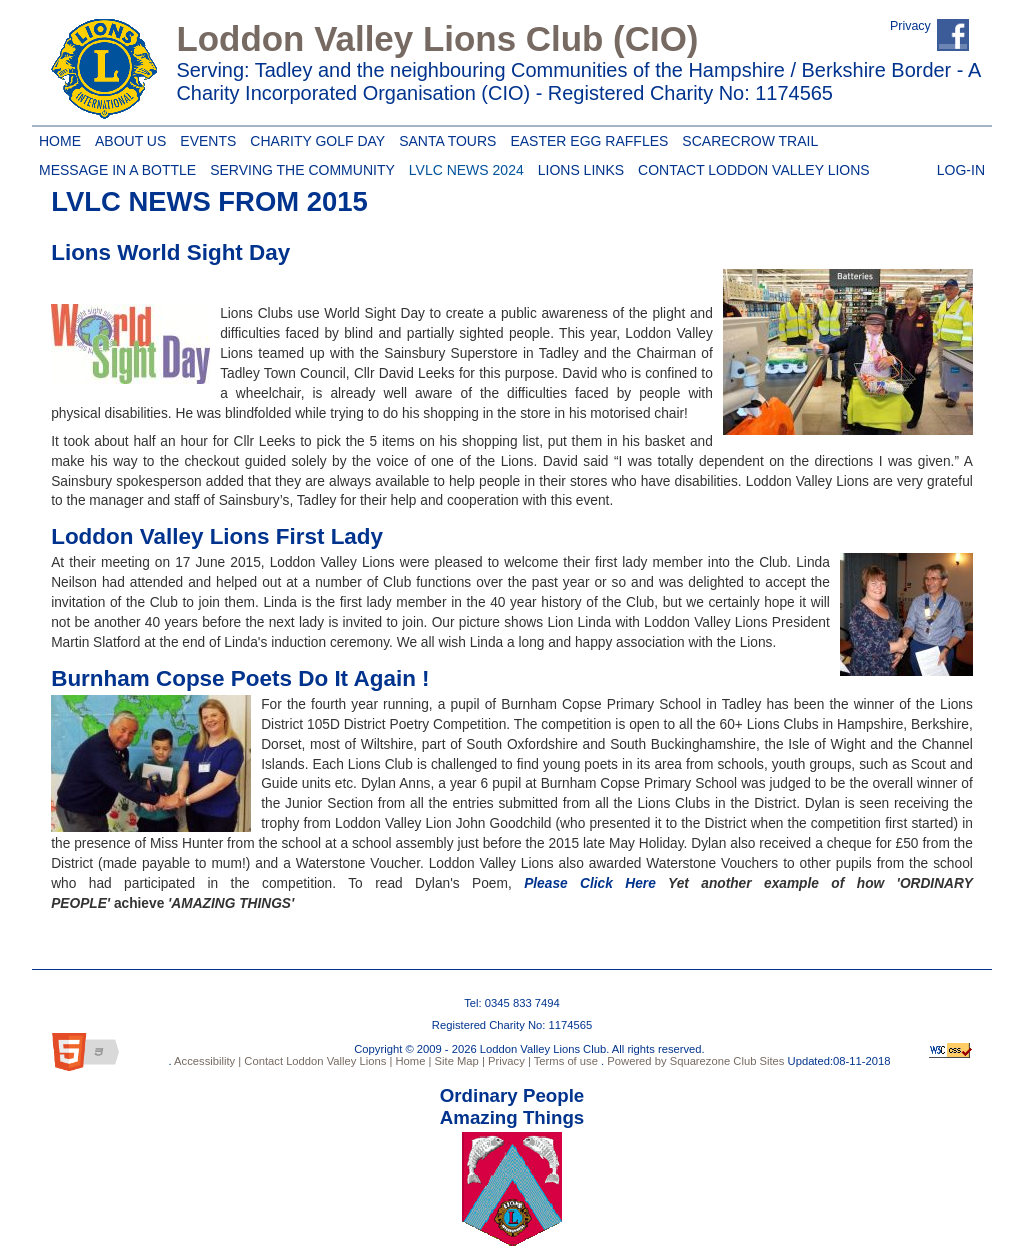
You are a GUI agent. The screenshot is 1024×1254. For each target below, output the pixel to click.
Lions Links (577, 167)
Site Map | (457, 1061)
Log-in (961, 167)
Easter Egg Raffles (585, 138)
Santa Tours (444, 138)
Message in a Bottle (117, 167)
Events (204, 138)
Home (57, 138)
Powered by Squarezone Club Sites (695, 1061)
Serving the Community (299, 167)
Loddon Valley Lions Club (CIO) (437, 38)
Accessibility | (207, 1061)
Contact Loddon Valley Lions (750, 167)
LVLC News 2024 (463, 167)
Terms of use (564, 1061)
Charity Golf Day (314, 138)
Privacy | (508, 1061)
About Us (127, 138)
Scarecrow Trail (746, 138)
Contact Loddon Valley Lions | (316, 1061)
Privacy (910, 26)
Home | (411, 1061)
